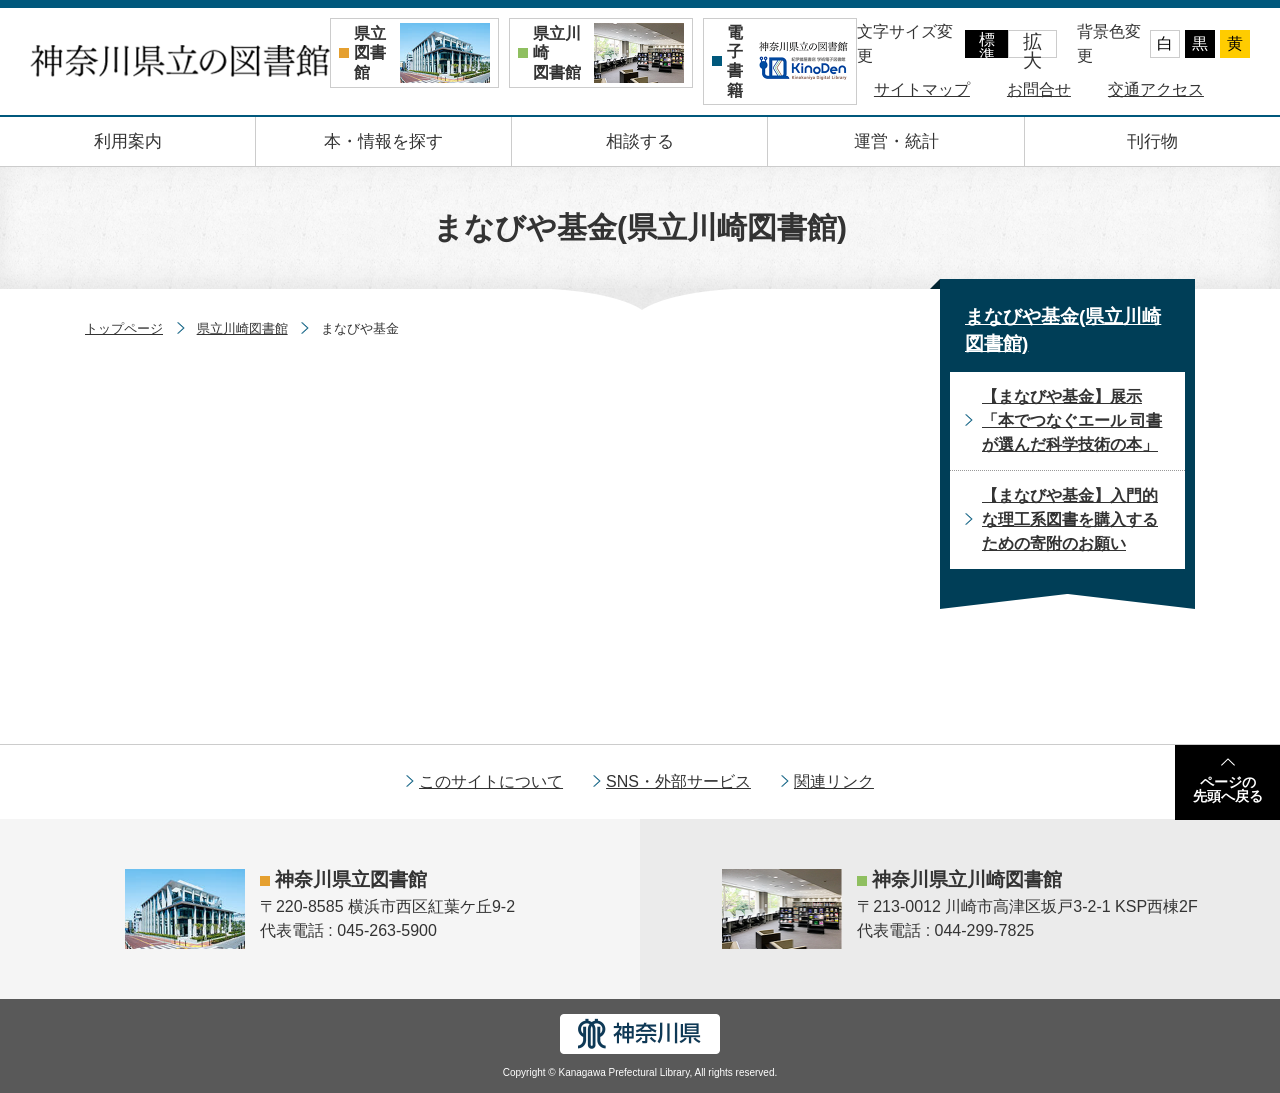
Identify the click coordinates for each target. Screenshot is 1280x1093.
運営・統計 (896, 141)
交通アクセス (1156, 89)
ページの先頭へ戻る (1228, 789)
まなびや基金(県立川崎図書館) (1063, 330)
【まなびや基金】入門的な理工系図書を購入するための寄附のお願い (1070, 519)
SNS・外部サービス (678, 781)
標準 (987, 44)
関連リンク (834, 781)
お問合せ (1039, 89)
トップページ (124, 328)
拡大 (1032, 44)
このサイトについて (491, 781)
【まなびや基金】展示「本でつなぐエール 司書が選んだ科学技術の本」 (1072, 420)
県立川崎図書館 (242, 328)
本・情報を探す (383, 141)
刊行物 (1152, 141)
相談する (640, 141)
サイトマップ (922, 89)
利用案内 (128, 141)
